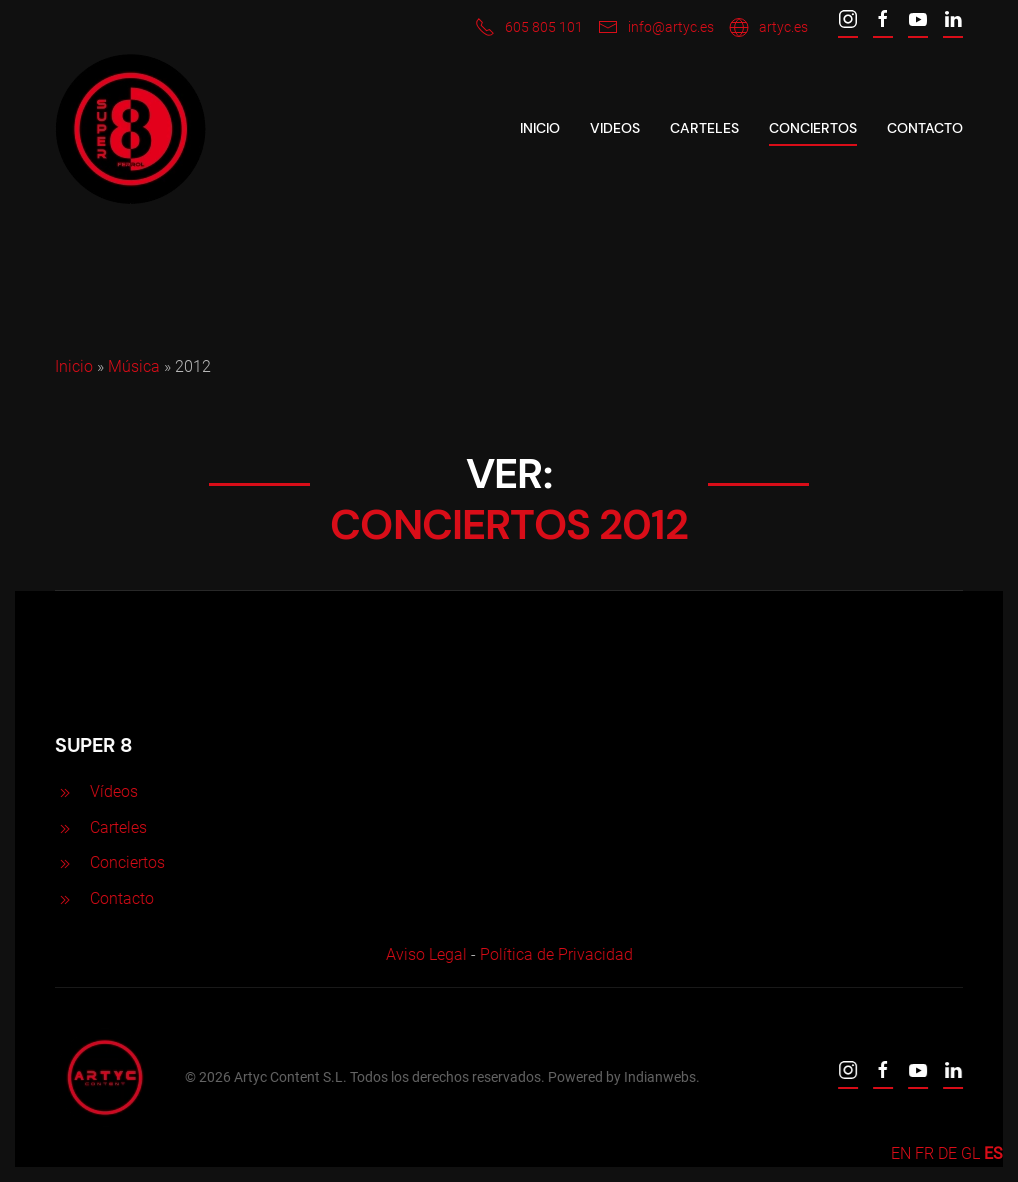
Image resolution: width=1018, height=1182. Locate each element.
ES (993, 1153)
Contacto (925, 128)
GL (970, 1153)
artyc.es (768, 27)
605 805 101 (529, 27)
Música (134, 366)
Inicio (540, 128)
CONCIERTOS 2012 (508, 524)
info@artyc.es (656, 27)
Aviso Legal (423, 954)
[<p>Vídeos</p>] (63, 791)
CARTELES (704, 128)
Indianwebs (658, 1077)
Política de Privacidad (553, 954)
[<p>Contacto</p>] (63, 898)
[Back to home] (130, 129)
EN (901, 1153)
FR (924, 1153)
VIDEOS (615, 128)
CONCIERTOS (813, 128)
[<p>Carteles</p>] (63, 827)
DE (947, 1153)
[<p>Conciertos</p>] (63, 862)
